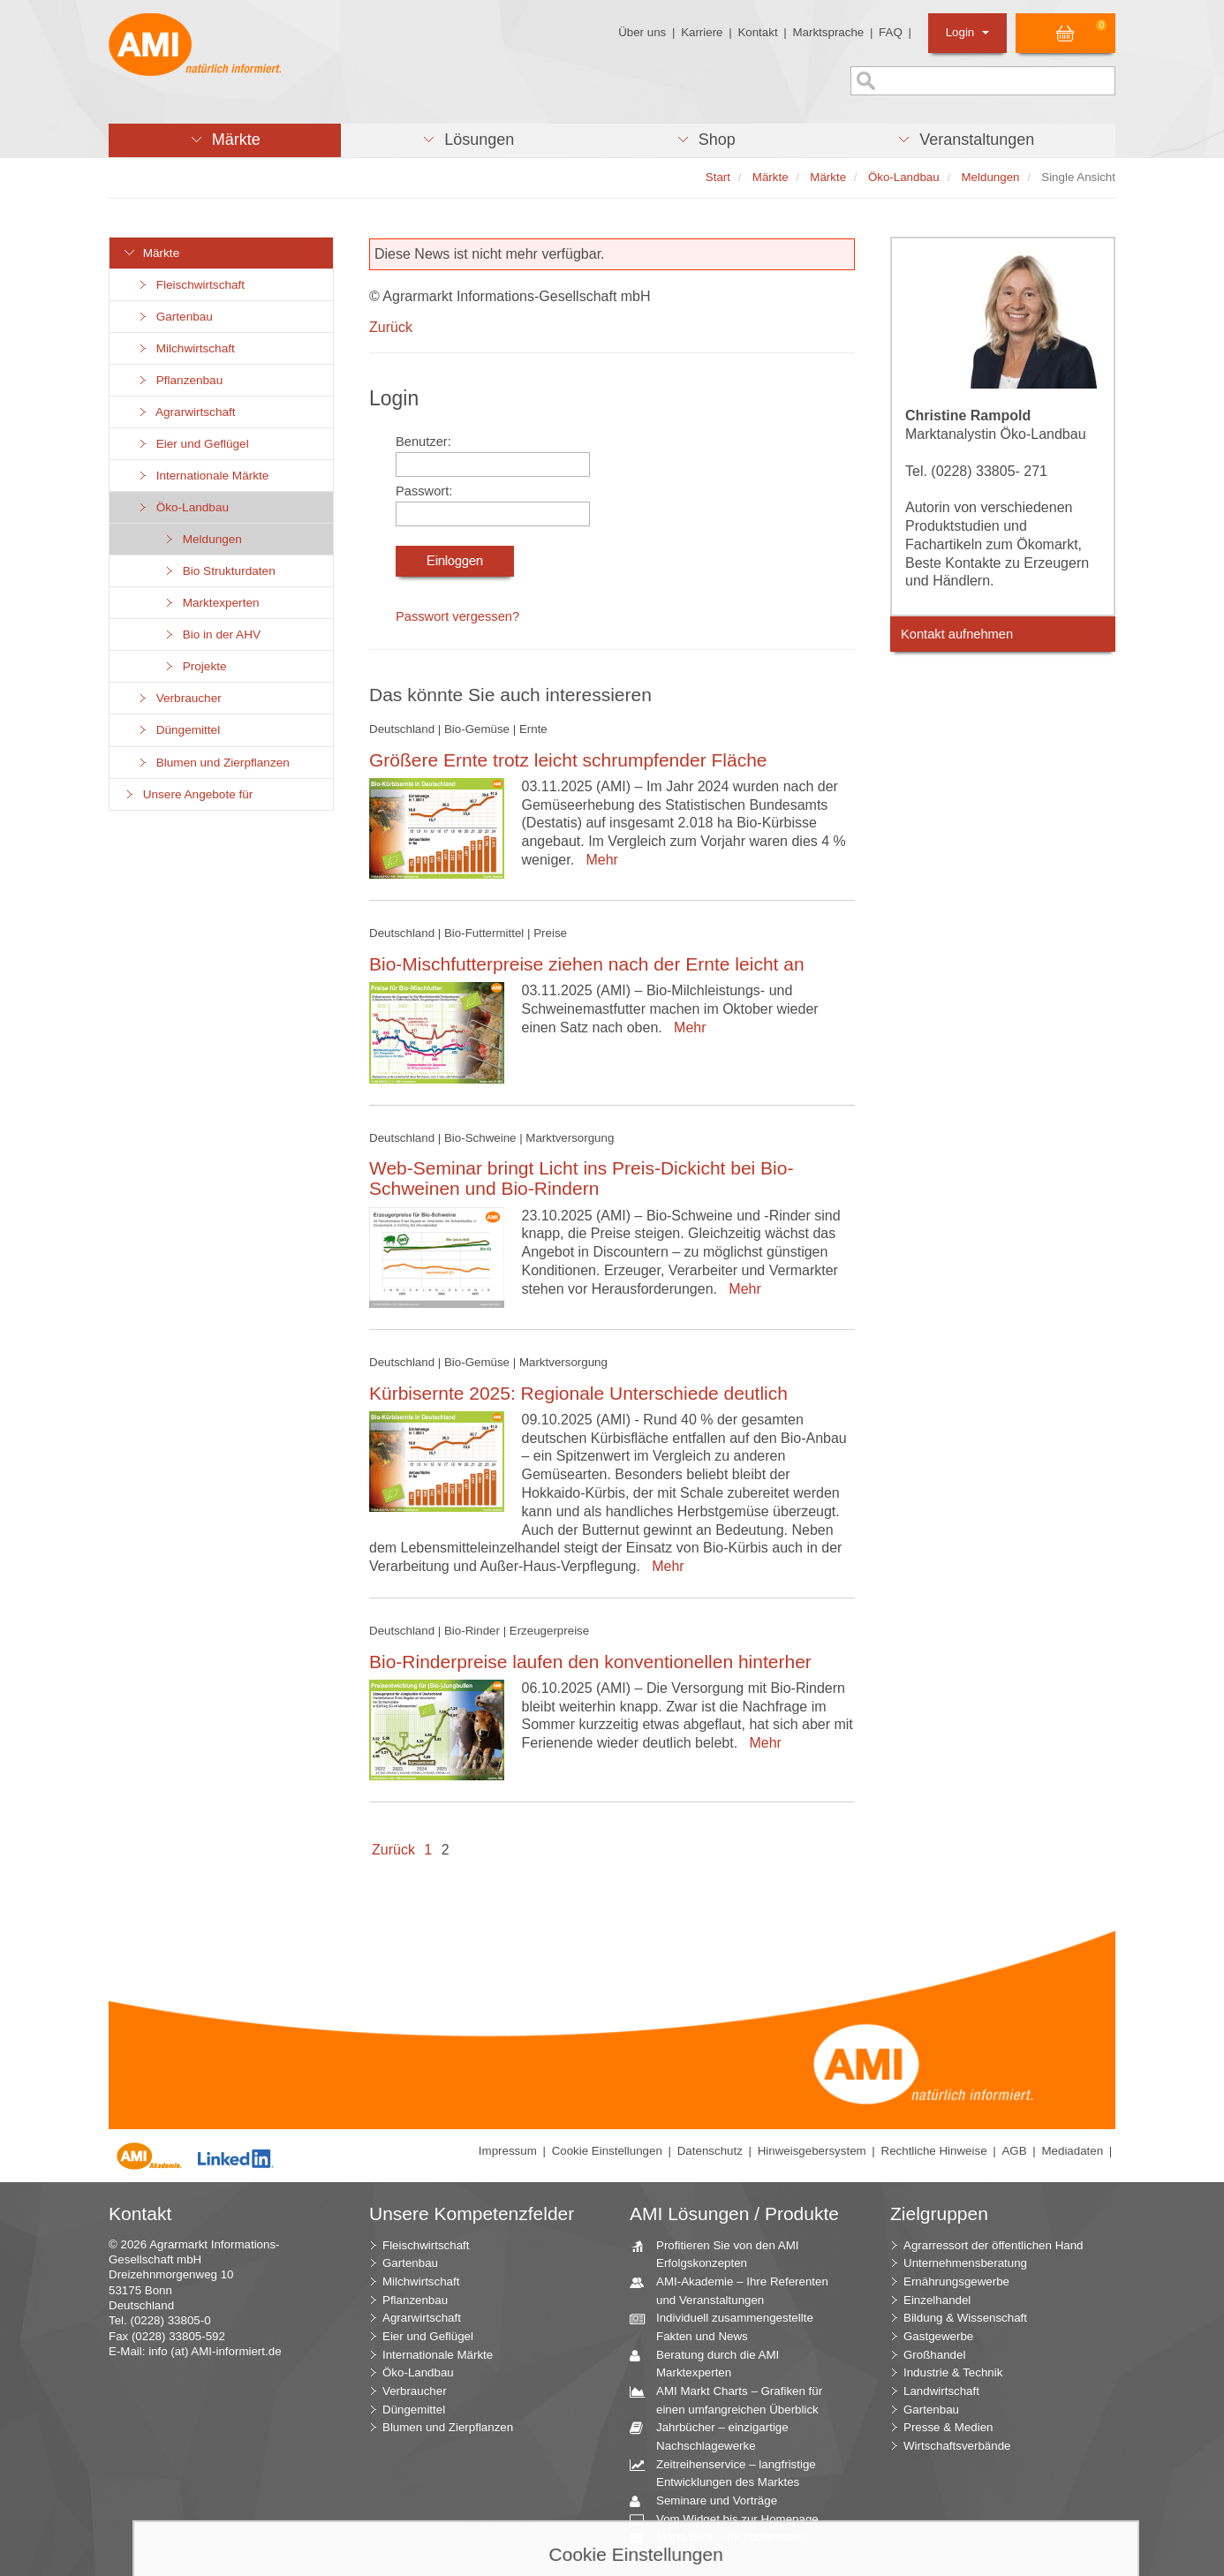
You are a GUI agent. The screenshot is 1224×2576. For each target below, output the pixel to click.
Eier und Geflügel (192, 443)
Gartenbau (174, 316)
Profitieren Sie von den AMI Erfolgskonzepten (721, 2253)
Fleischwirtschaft (190, 284)
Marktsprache (828, 32)
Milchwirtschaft (185, 348)
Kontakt (757, 32)
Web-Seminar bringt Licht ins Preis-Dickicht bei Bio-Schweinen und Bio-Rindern (581, 1178)
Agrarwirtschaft (186, 412)
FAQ (891, 32)
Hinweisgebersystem (812, 2150)
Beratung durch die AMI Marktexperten (711, 2363)
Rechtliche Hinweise (934, 2150)
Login (967, 32)
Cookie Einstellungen (607, 2150)
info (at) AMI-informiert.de (214, 2351)
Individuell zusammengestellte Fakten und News (728, 2326)
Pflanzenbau (179, 380)
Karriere (701, 32)
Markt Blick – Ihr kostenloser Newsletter (723, 2545)
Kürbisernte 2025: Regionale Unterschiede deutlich (578, 1393)
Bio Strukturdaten (219, 571)
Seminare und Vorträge (710, 2501)
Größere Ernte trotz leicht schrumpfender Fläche (568, 760)
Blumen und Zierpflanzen (213, 762)
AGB (1013, 2150)
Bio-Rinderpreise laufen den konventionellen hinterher (590, 1661)
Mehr (598, 859)
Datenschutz (710, 2150)
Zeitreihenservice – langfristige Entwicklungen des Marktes (729, 2472)
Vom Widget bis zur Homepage (731, 2520)
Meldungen (202, 539)
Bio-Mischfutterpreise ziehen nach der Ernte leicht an (587, 964)
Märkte (151, 253)
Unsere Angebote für (188, 794)
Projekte (194, 666)
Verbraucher (179, 698)
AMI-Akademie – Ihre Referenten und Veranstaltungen (735, 2290)
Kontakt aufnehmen (957, 634)
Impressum (508, 2150)
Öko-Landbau (182, 507)
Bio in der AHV (211, 634)
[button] (225, 140)
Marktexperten (211, 602)
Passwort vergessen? (457, 616)
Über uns (642, 32)
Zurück (390, 327)
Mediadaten (1072, 2150)
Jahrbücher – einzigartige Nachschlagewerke (716, 2435)
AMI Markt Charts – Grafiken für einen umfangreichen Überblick (732, 2399)
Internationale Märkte (202, 475)
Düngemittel (178, 730)
